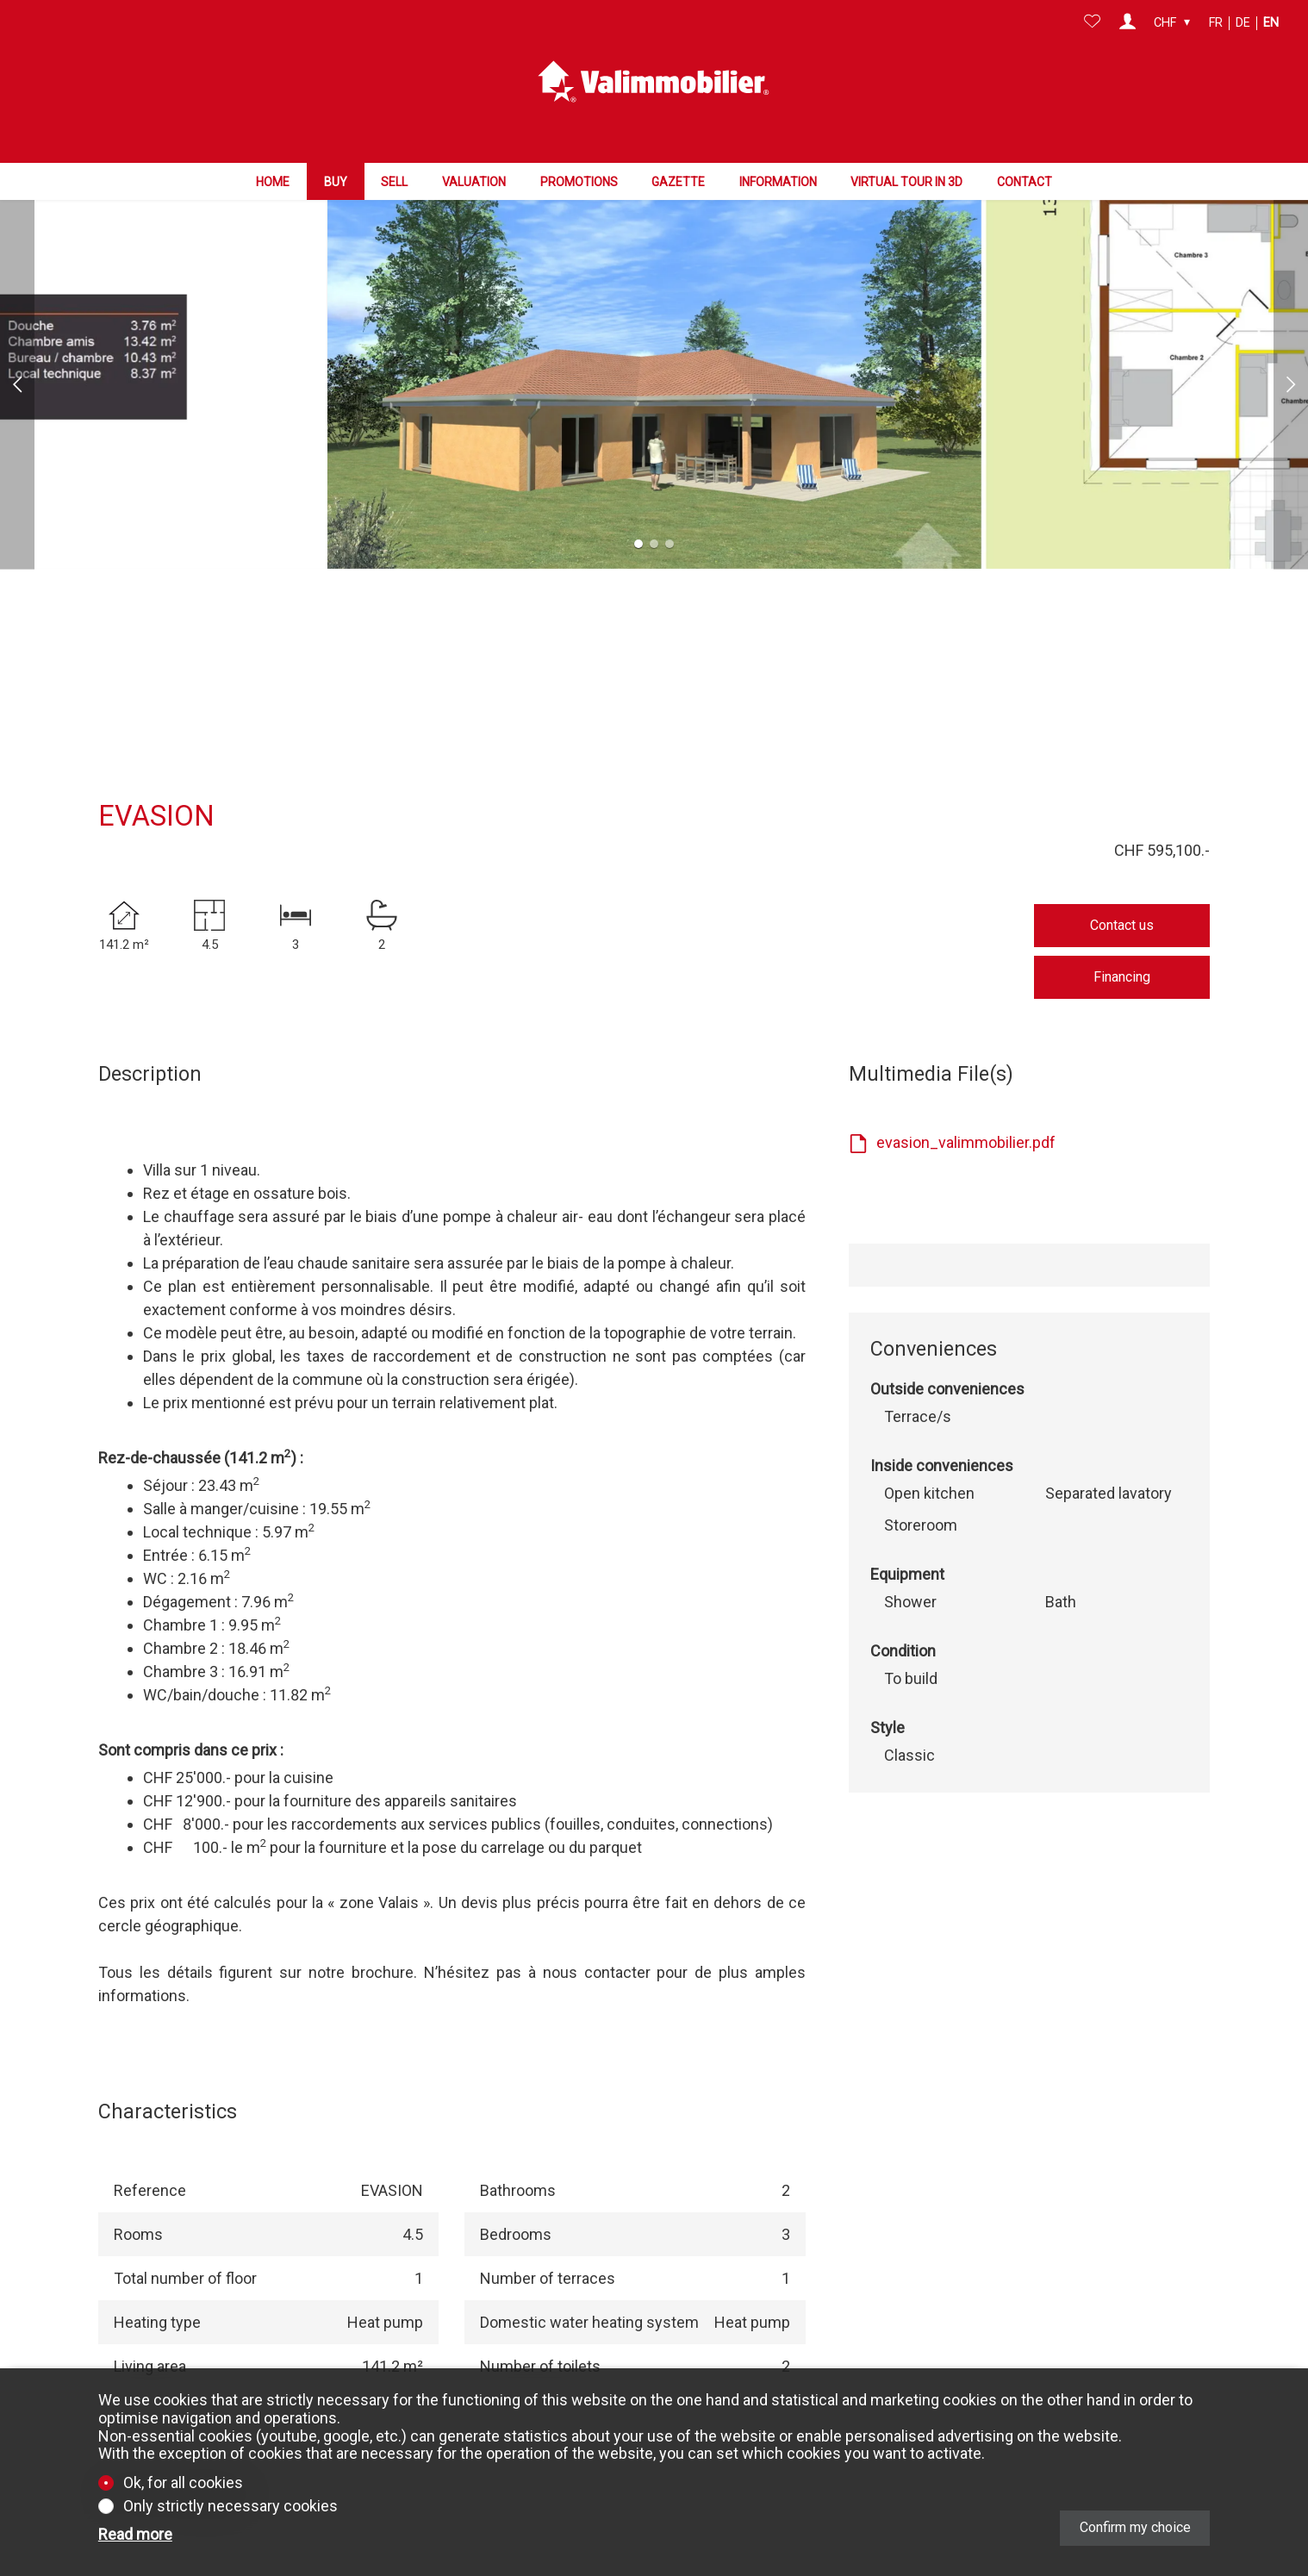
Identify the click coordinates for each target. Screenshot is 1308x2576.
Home (273, 175)
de (1243, 23)
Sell (394, 175)
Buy (335, 175)
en (1271, 23)
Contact (1024, 175)
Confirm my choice (1135, 2527)
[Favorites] (1092, 23)
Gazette (678, 175)
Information (778, 175)
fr (1216, 23)
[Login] (1127, 23)
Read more (135, 2534)
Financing (1121, 899)
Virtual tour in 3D (906, 175)
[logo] (654, 78)
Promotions (579, 175)
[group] (654, 306)
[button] (17, 306)
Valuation (474, 175)
